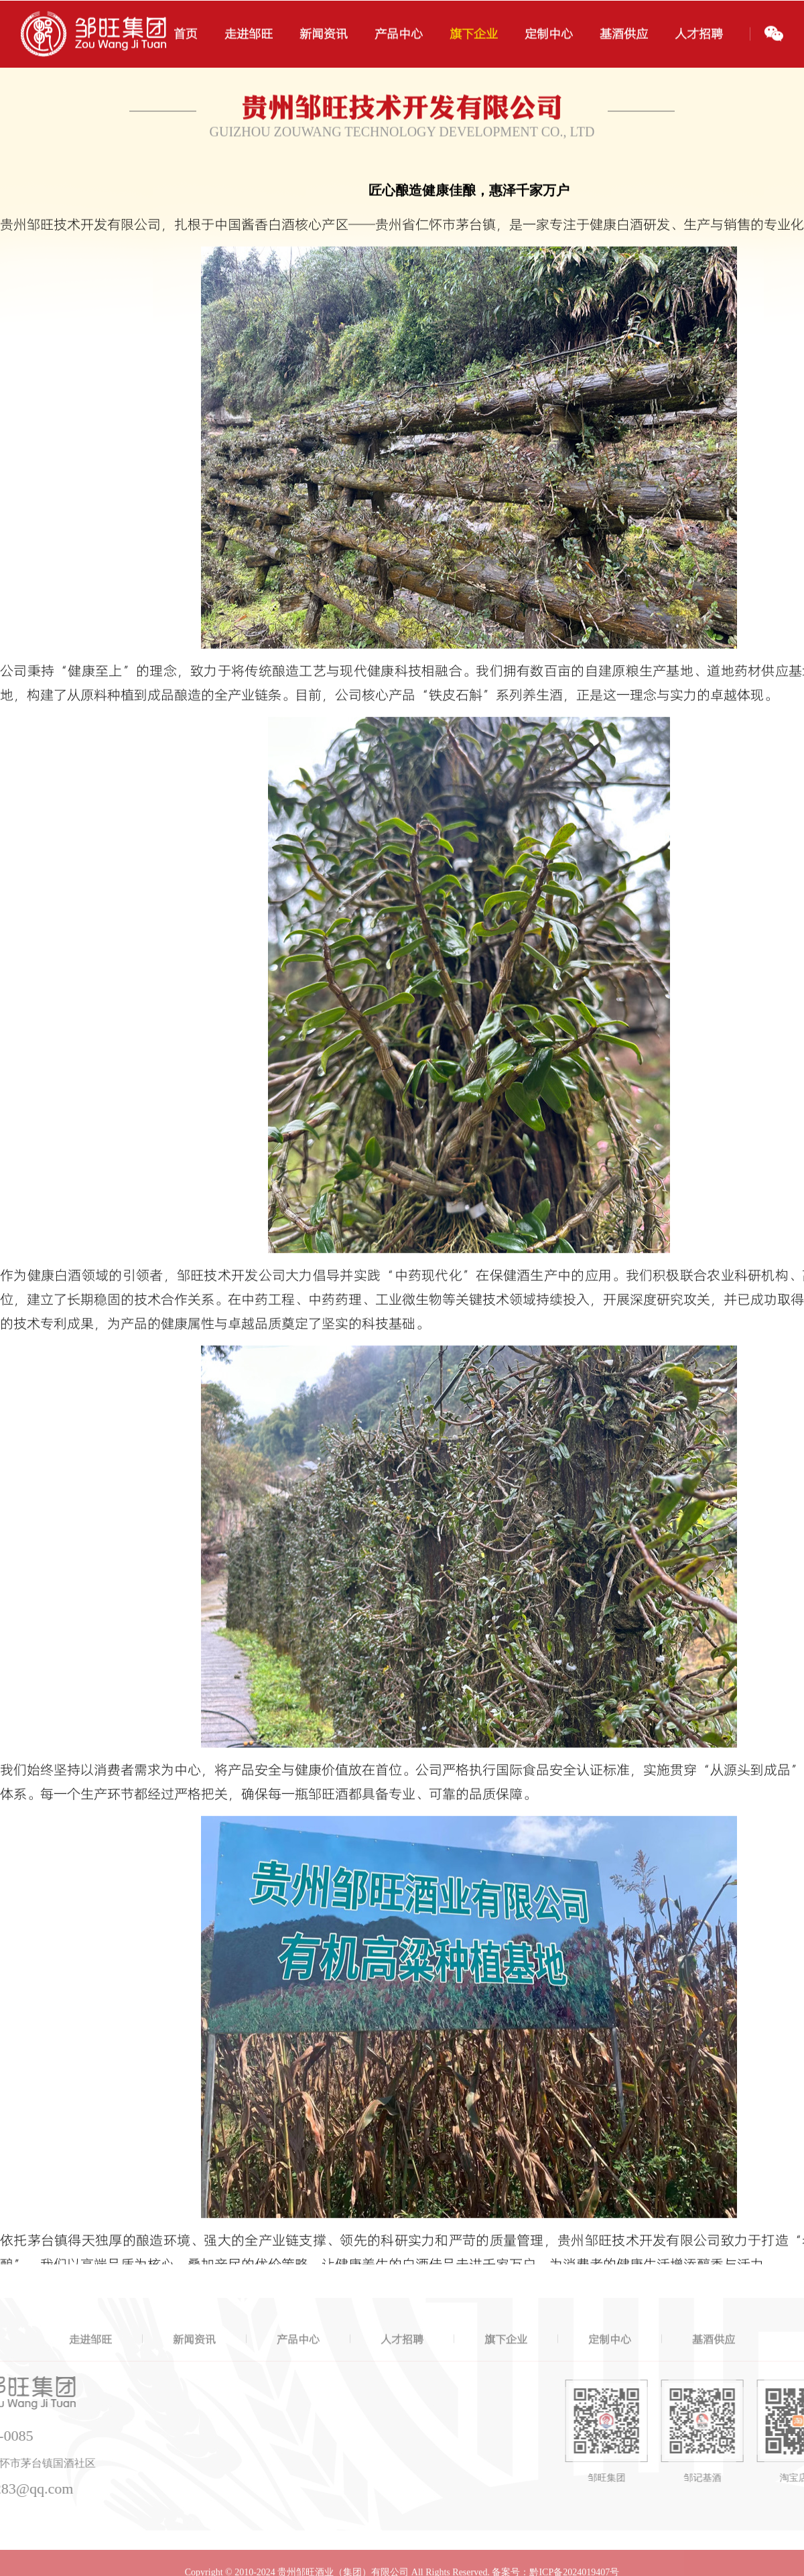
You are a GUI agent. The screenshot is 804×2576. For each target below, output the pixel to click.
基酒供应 (713, 2353)
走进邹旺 (90, 2353)
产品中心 (298, 2353)
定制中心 (609, 2353)
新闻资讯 (194, 2353)
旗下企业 (505, 2353)
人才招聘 (402, 2353)
